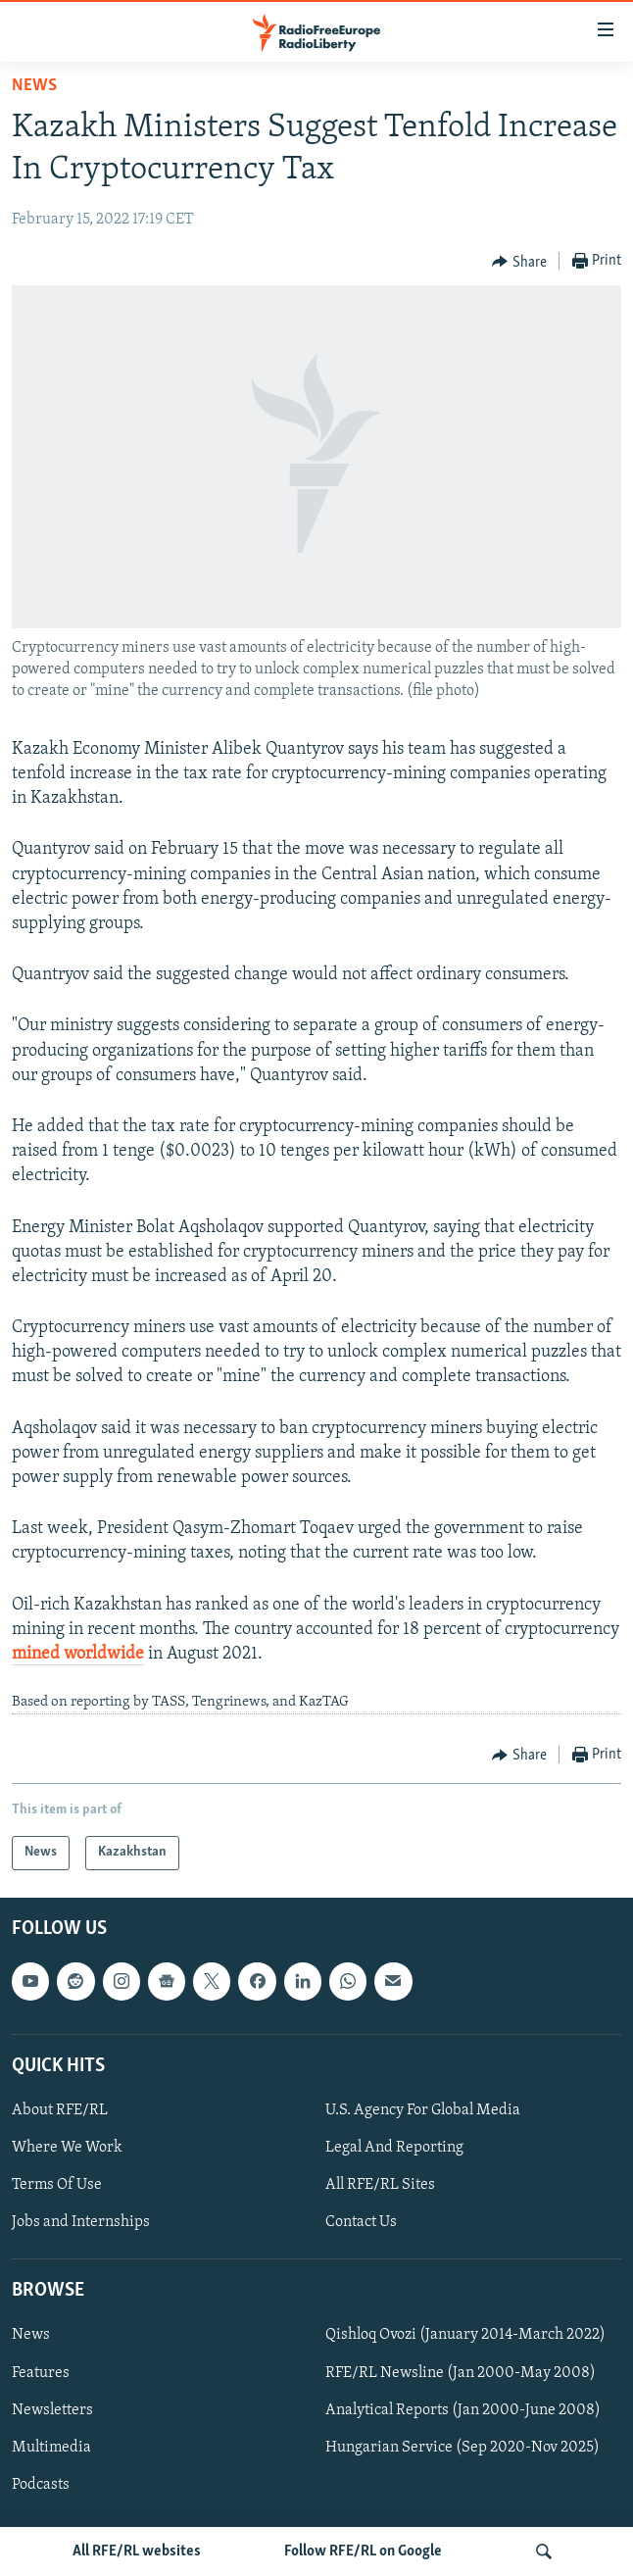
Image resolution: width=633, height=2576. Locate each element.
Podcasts (41, 2484)
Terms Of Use (57, 2185)
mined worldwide (78, 1654)
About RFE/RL (60, 2110)
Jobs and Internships (81, 2222)
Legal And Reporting (394, 2147)
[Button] (519, 261)
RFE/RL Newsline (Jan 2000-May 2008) (460, 2372)
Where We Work (67, 2147)
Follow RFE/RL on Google (363, 2551)
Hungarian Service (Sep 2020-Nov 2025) (462, 2446)
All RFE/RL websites (137, 2551)
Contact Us (361, 2222)
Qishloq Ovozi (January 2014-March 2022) (465, 2335)
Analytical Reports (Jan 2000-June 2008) (463, 2409)
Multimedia (51, 2446)
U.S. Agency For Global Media (422, 2110)
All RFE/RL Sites (380, 2185)
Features (41, 2372)
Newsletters (52, 2409)
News (34, 85)
